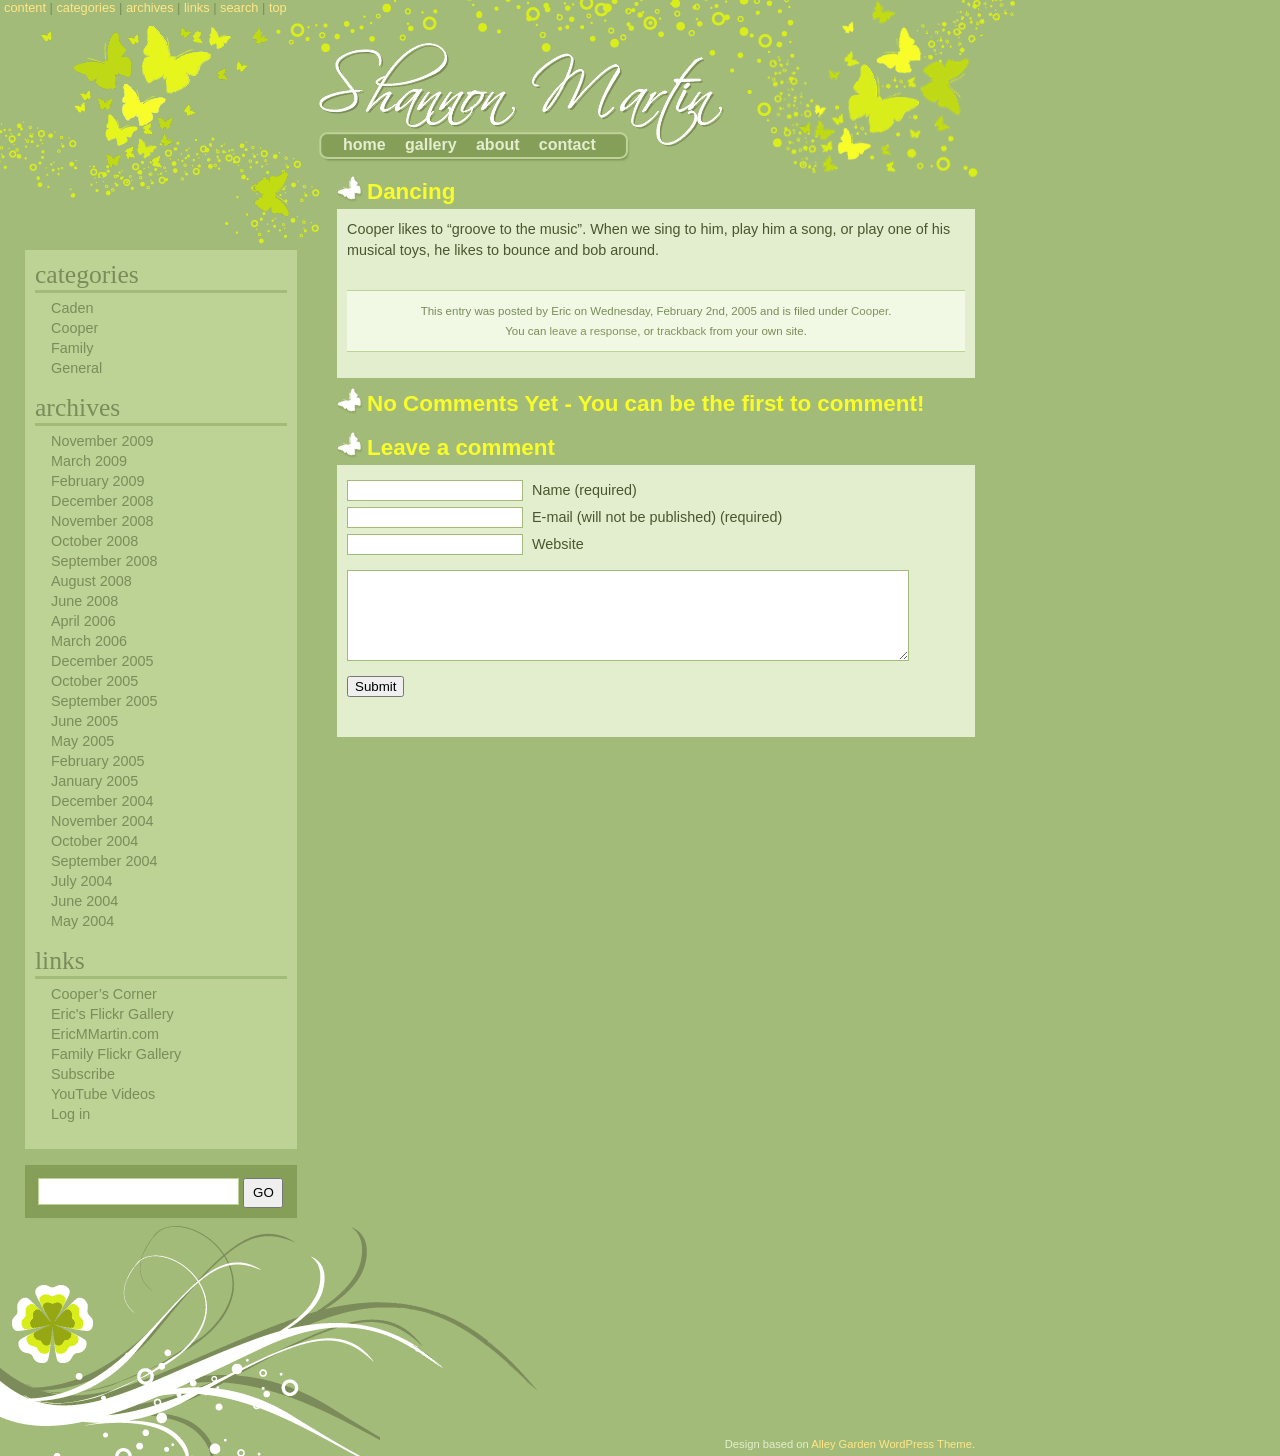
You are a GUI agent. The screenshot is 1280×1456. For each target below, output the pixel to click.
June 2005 (84, 721)
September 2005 (104, 701)
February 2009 (98, 481)
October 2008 (94, 541)
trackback (681, 331)
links (197, 7)
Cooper (869, 311)
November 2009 (102, 441)
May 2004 (82, 921)
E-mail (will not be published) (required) (657, 517)
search (239, 7)
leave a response (594, 331)
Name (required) (584, 490)
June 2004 (84, 901)
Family (72, 348)
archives (150, 7)
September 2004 (104, 861)
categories (85, 7)
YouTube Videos (103, 1094)
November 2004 (102, 821)
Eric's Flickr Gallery (112, 1014)
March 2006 (89, 641)
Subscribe (83, 1074)
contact (567, 144)
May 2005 (82, 741)
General (76, 368)
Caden (72, 308)
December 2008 (102, 501)
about (498, 144)
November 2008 (102, 521)
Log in (70, 1114)
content (25, 7)
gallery (431, 144)
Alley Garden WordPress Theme (891, 1444)
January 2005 (94, 781)
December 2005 (102, 661)
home (364, 144)
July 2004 (82, 881)
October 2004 (94, 841)
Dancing (411, 191)
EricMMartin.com (105, 1034)
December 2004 (102, 801)
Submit (375, 686)
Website (558, 544)
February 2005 (98, 761)
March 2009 (89, 461)
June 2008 (84, 601)
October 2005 (94, 681)
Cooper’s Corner (104, 994)
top (278, 7)
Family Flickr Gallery (116, 1054)
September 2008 (104, 561)
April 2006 (83, 621)
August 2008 (91, 581)
